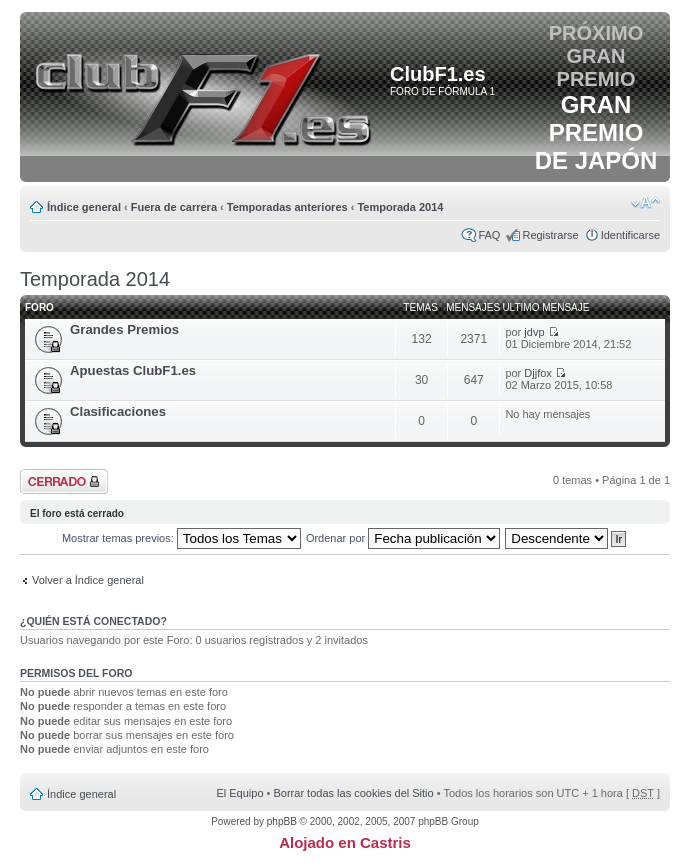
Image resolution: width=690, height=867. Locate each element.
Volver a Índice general (88, 580)
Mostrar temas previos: (181, 538)
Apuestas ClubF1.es (133, 370)
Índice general (84, 207)
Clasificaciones (118, 411)
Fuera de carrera (174, 207)
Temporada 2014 (400, 207)
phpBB (282, 821)
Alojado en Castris (345, 842)
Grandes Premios (124, 329)
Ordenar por (403, 538)
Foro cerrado (64, 481)
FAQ (489, 235)
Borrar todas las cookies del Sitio (353, 793)
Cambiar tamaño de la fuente (645, 203)
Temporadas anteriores (287, 207)
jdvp (534, 332)
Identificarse (630, 235)
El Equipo (239, 793)
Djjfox (538, 373)
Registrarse (550, 235)
